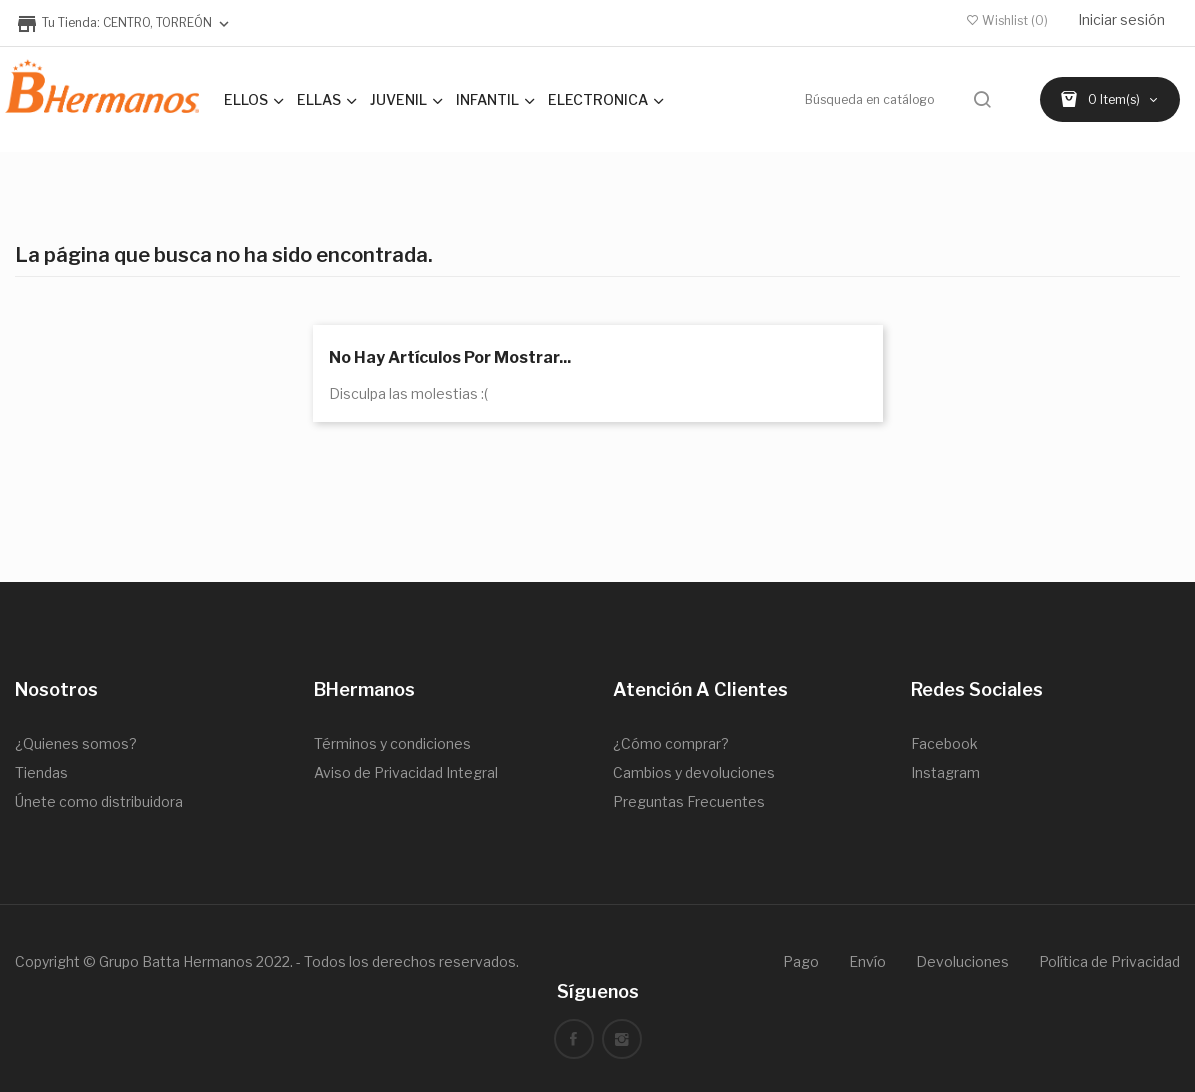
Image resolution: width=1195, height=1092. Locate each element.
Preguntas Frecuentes (689, 801)
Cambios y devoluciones (694, 772)
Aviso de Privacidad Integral (406, 772)
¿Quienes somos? (76, 743)
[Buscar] (900, 99)
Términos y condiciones (392, 743)
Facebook (944, 743)
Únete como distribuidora (99, 801)
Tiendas (41, 772)
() (1007, 20)
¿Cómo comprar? (671, 743)
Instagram (945, 772)
